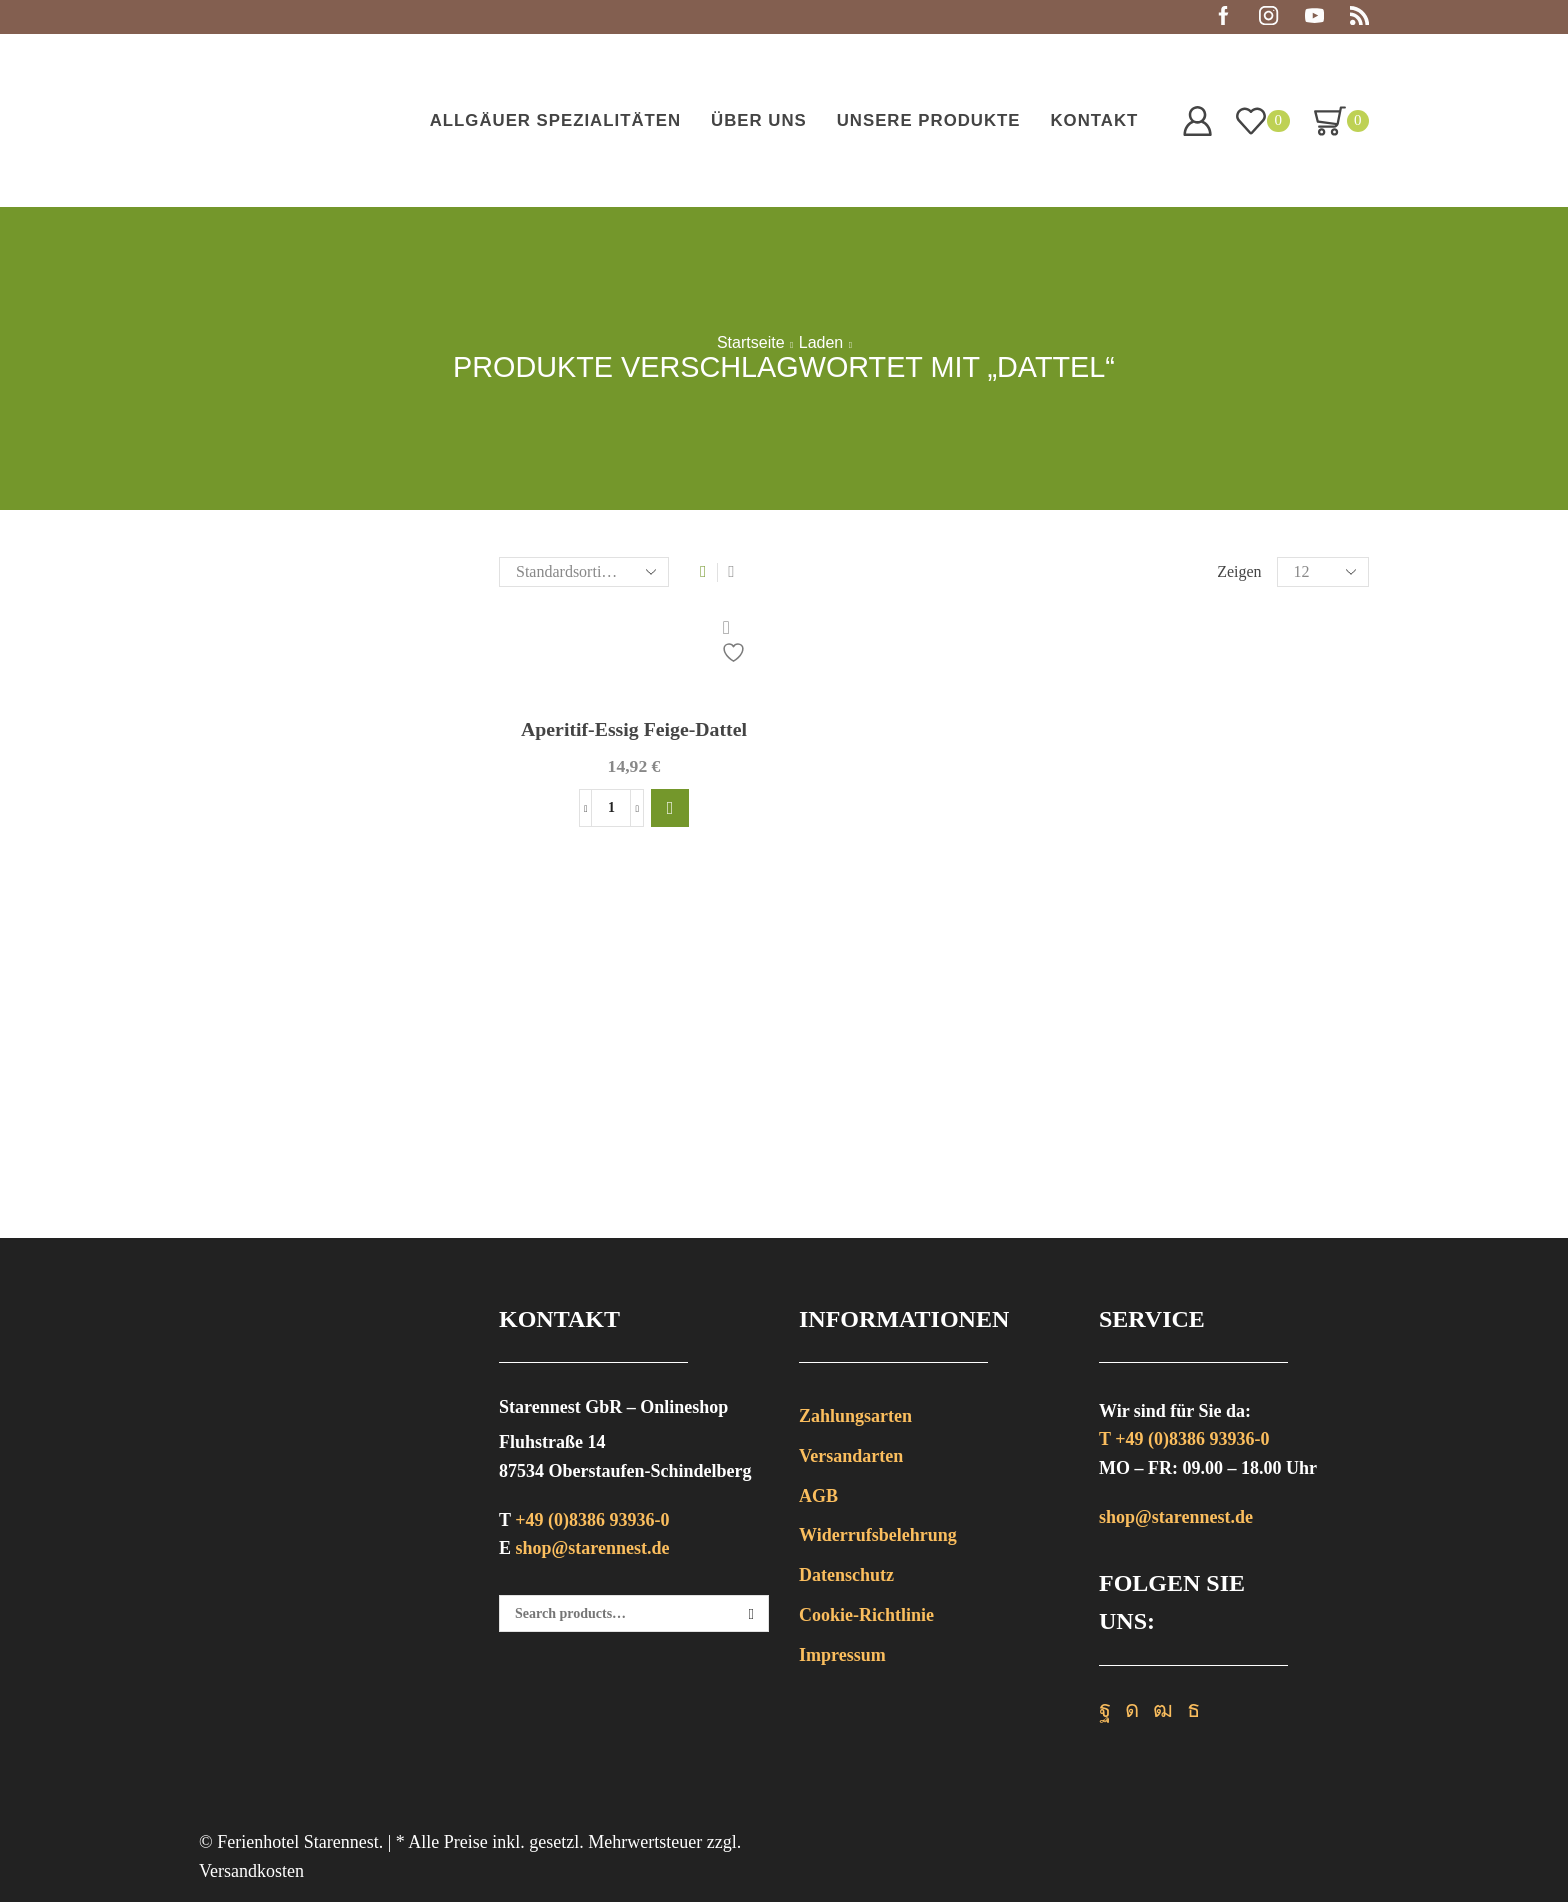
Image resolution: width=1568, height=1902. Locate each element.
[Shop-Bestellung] (584, 572)
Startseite (751, 343)
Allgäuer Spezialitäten (555, 120)
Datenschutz (846, 1575)
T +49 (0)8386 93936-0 (1184, 1439)
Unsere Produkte (929, 120)
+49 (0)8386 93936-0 (592, 1520)
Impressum (842, 1655)
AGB (818, 1496)
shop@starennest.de (593, 1548)
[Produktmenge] (611, 810)
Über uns (759, 120)
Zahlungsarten (855, 1416)
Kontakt (1094, 120)
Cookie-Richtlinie (866, 1615)
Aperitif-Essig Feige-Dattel (634, 730)
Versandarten (851, 1456)
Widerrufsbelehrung (878, 1535)
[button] (670, 810)
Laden (821, 343)
